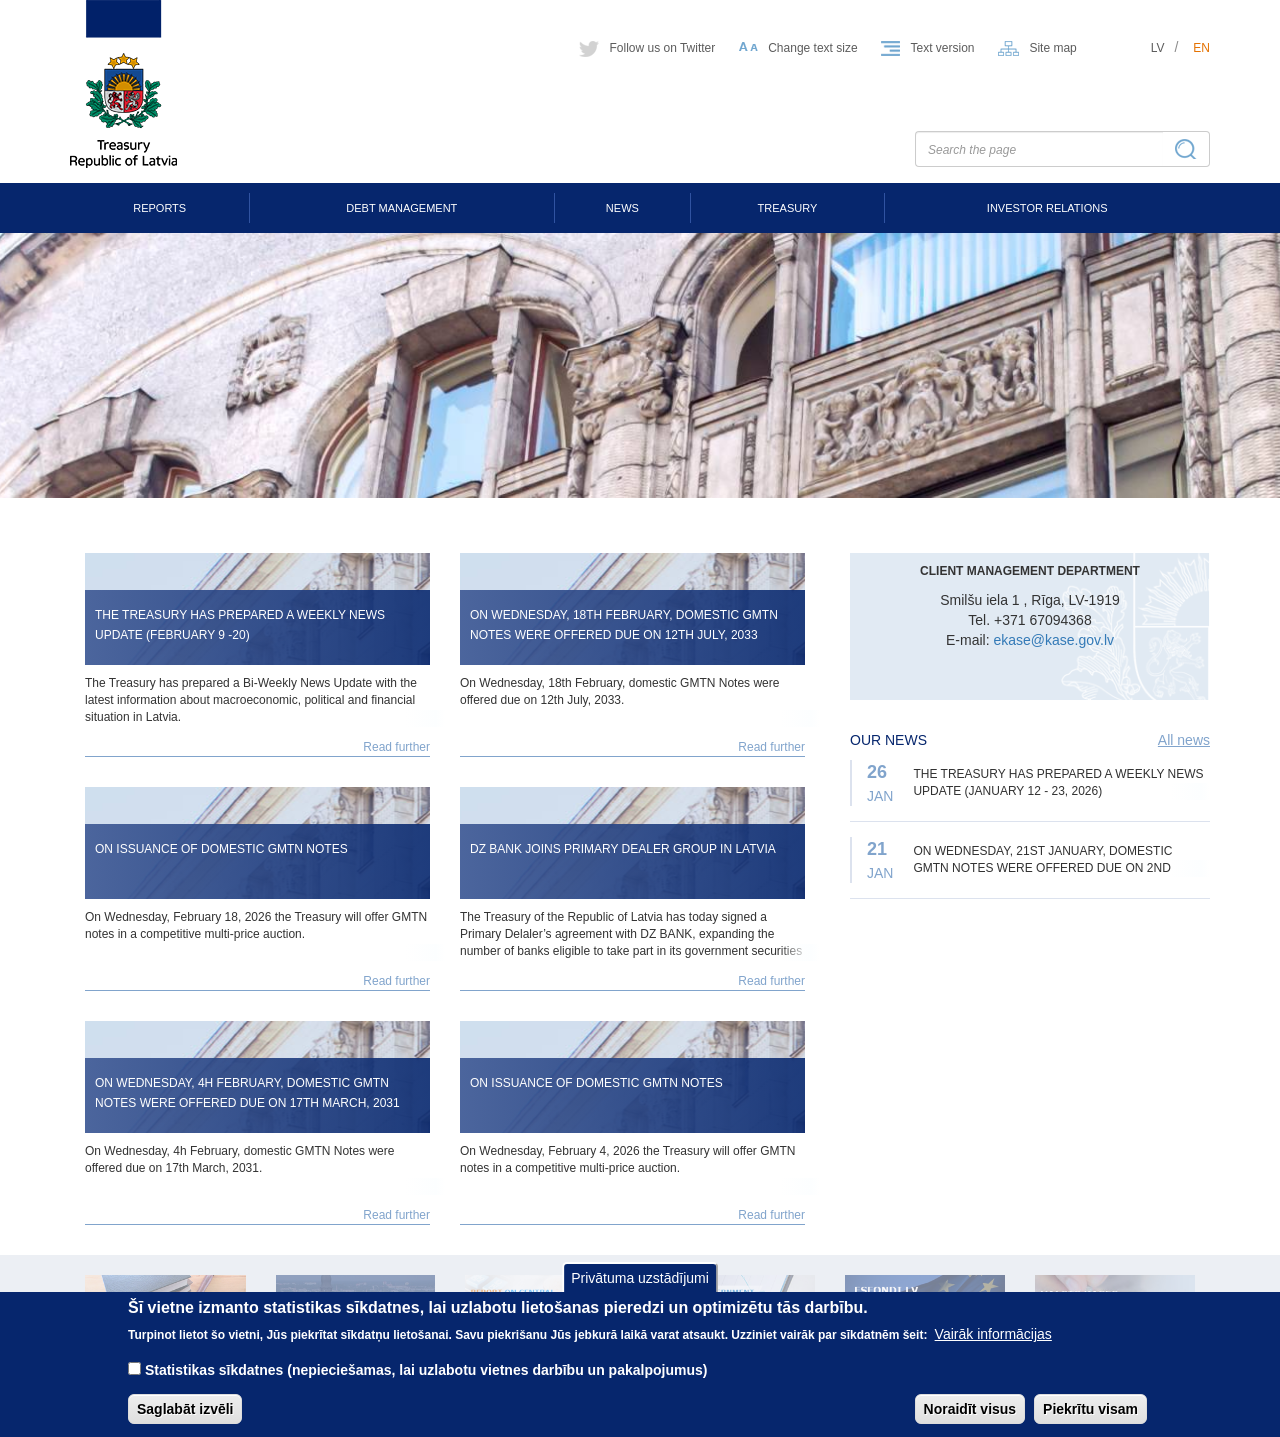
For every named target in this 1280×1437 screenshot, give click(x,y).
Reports (159, 208)
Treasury (788, 208)
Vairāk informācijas (993, 1349)
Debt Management (401, 208)
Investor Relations (1047, 208)
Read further (396, 747)
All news (1184, 740)
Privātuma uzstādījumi (640, 1292)
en (1201, 48)
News (622, 208)
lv (1158, 48)
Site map (1052, 48)
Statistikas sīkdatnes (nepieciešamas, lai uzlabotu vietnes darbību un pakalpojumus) (426, 1385)
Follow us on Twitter (662, 48)
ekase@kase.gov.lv (1053, 640)
